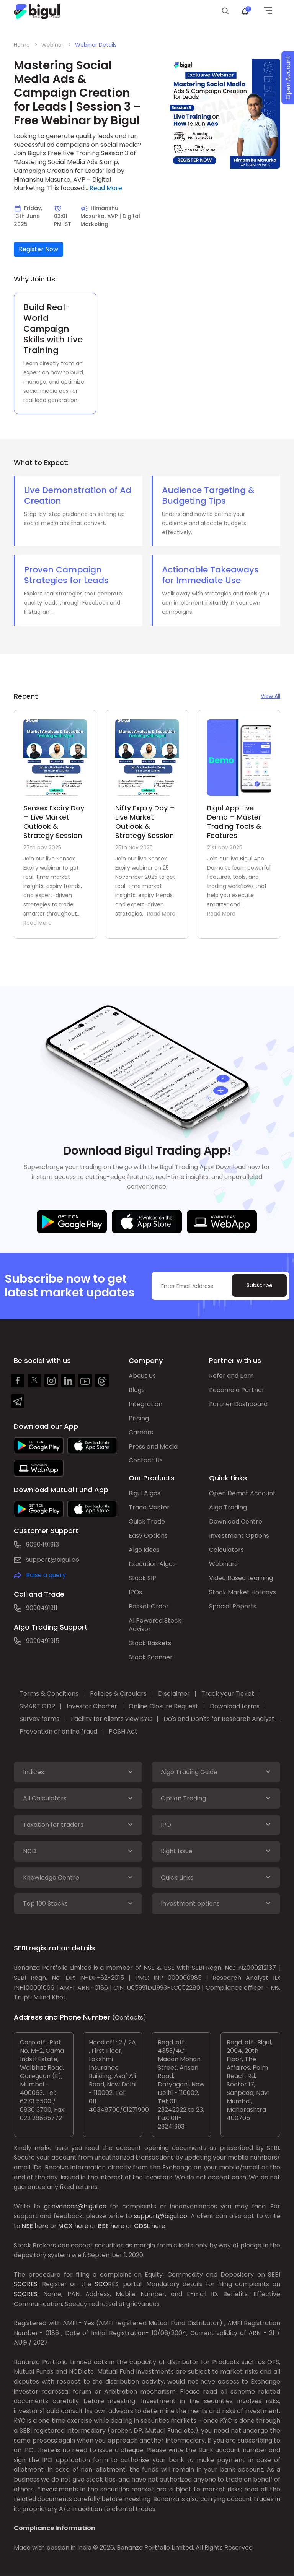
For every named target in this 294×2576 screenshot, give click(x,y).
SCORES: (26, 2284)
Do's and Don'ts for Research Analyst (218, 1719)
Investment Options (239, 1536)
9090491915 (42, 1640)
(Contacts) (129, 2017)
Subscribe (259, 1285)
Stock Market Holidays (242, 1592)
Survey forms (39, 1719)
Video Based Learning (241, 1578)
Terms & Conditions (49, 1694)
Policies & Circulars (118, 1694)
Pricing (139, 1418)
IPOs (135, 1592)
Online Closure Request (163, 1706)
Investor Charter (92, 1706)
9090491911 (41, 1607)
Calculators (226, 1550)
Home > (26, 45)
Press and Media (153, 1446)
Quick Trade (147, 1521)
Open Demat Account (242, 1493)
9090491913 (42, 1544)
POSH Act (123, 1731)
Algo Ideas (144, 1550)
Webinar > (56, 45)
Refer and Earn (231, 1375)
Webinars (223, 1564)
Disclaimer (174, 1694)
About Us (142, 1375)
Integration (145, 1404)
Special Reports (232, 1606)
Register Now (38, 249)
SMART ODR (37, 1706)
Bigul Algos (144, 1493)
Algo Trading (228, 1507)
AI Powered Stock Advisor (155, 1625)
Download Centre (235, 1521)
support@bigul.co (52, 1559)
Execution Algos (152, 1564)
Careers (141, 1432)
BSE (103, 2226)
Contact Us (146, 1460)
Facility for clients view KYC (111, 1719)
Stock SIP (142, 1578)
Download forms (235, 1706)
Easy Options (148, 1536)
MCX (65, 2226)
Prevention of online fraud (58, 1731)
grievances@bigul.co (75, 2206)
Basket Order (149, 1606)
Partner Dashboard (238, 1404)
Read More (106, 188)
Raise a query (46, 1575)
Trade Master (149, 1507)
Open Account (288, 78)
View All (270, 696)
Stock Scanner (151, 1657)
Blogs (137, 1390)
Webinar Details (96, 45)
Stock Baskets (150, 1643)
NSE (27, 2226)
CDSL (142, 2226)
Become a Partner (237, 1390)
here (41, 2226)
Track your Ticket (227, 1694)
